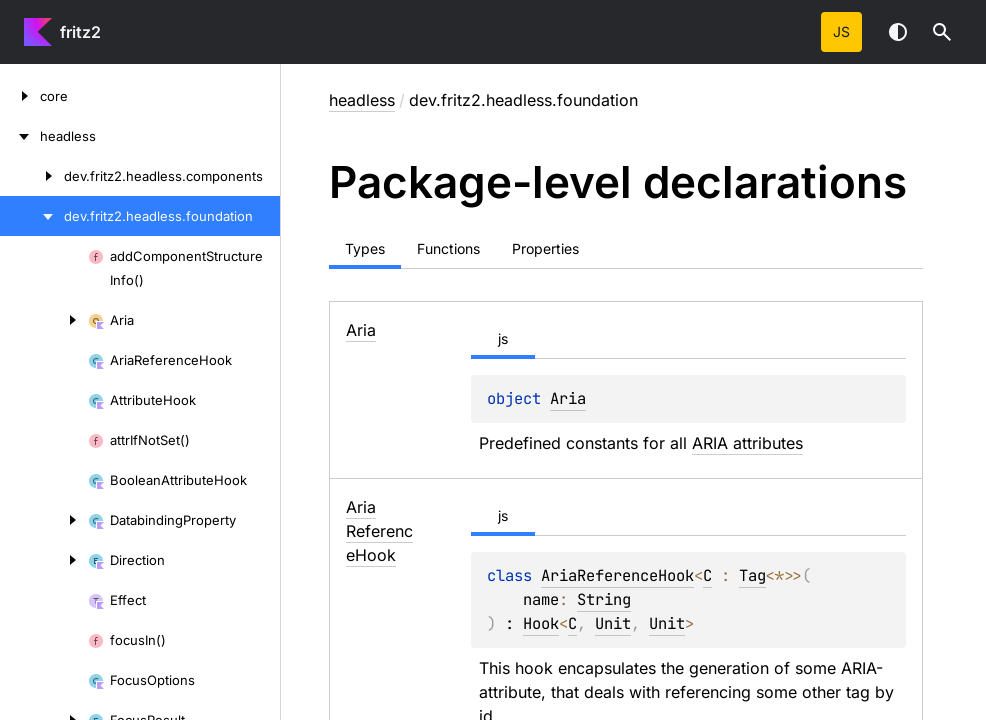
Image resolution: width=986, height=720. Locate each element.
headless (362, 100)
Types (365, 248)
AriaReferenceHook (617, 575)
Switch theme (898, 32)
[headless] (20, 136)
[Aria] (44, 320)
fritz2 (80, 32)
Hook (541, 623)
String (604, 599)
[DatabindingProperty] (44, 520)
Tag (752, 575)
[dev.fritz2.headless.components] (32, 176)
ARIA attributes (747, 443)
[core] (20, 96)
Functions (448, 248)
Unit (613, 623)
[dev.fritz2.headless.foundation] (32, 216)
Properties (545, 248)
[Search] (942, 32)
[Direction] (44, 560)
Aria (568, 398)
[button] (942, 32)
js (841, 31)
